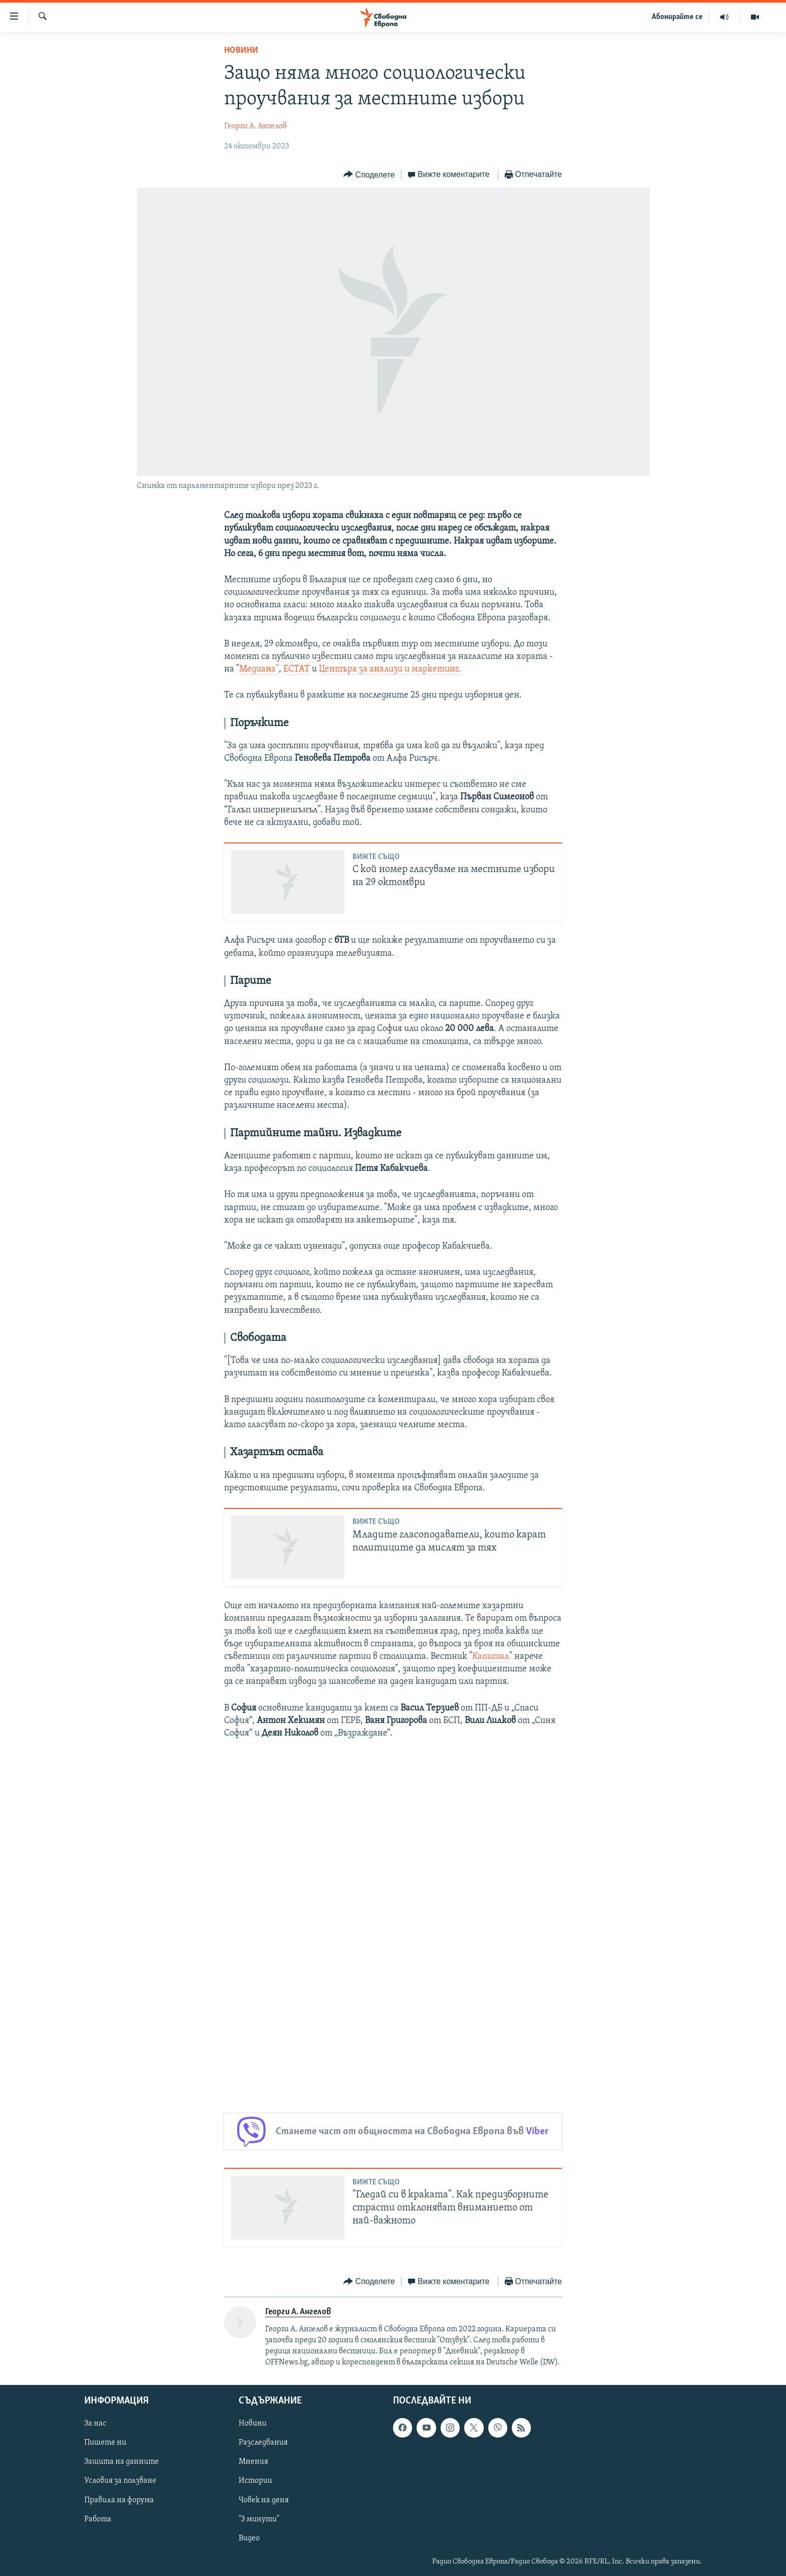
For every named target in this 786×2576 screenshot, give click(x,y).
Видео (249, 2538)
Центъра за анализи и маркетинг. (390, 669)
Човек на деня (264, 2500)
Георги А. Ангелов (255, 126)
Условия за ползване (120, 2481)
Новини (241, 50)
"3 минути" (259, 2519)
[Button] (369, 175)
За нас (95, 2424)
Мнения (253, 2462)
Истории (255, 2481)
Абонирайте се (677, 17)
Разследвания (263, 2443)
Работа (97, 2519)
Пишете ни (105, 2443)
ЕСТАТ (296, 669)
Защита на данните (121, 2462)
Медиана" (259, 669)
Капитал (490, 1656)
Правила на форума (119, 2500)
